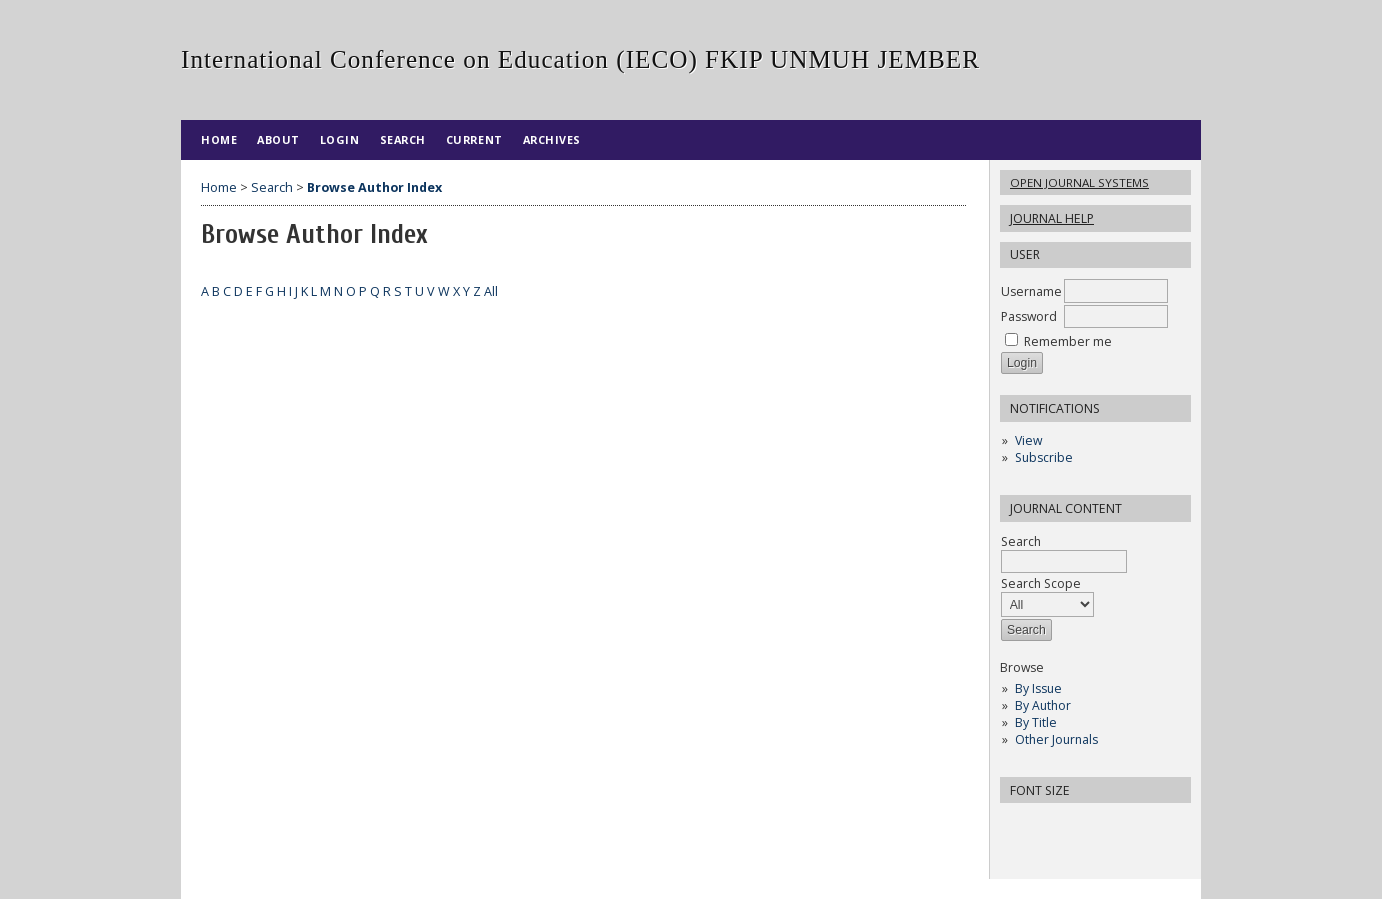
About (278, 139)
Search (1064, 551)
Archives (552, 139)
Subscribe (1044, 457)
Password (1029, 316)
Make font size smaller (1018, 824)
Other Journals (1056, 739)
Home (219, 139)
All (491, 291)
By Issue (1038, 688)
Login (340, 139)
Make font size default (1050, 824)
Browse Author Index (374, 187)
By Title (1036, 722)
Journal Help (1052, 218)
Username (1031, 291)
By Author (1043, 705)
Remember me (1068, 341)
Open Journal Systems (1079, 182)
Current (474, 139)
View (1028, 440)
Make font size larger (1082, 824)
